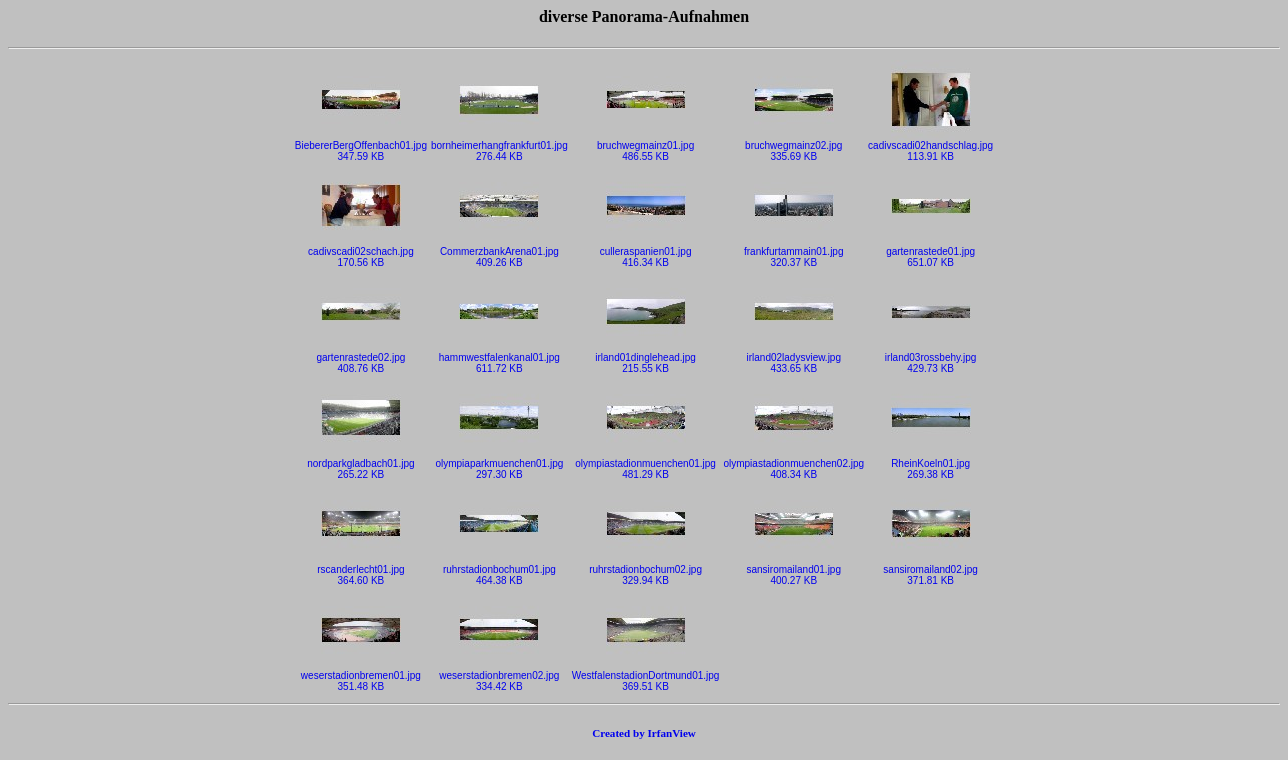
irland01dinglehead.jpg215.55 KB (645, 358)
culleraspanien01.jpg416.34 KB (646, 252)
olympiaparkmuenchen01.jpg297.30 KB (499, 464)
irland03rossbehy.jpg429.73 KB (931, 358)
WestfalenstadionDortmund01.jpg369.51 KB (646, 676)
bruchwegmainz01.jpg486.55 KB (645, 146)
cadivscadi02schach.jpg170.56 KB (361, 252)
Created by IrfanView (644, 733)
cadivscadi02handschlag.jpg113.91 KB (930, 146)
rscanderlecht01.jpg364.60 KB (360, 570)
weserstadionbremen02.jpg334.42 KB (499, 676)
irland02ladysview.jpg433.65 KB (793, 358)
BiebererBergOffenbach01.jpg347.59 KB (361, 146)
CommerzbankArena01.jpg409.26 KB (499, 252)
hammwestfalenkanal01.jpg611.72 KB (499, 358)
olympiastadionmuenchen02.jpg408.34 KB (793, 464)
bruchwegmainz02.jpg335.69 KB (793, 146)
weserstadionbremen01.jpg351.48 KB (361, 676)
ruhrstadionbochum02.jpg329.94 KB (645, 570)
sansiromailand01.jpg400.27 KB (793, 570)
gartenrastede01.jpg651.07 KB (930, 252)
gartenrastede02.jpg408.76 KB (360, 358)
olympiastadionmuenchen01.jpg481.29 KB (645, 464)
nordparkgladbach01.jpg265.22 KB (360, 464)
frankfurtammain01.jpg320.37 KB (794, 252)
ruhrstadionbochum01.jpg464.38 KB (499, 570)
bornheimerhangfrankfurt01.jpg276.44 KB (499, 146)
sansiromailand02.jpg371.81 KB (930, 570)
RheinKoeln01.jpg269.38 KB (931, 464)
